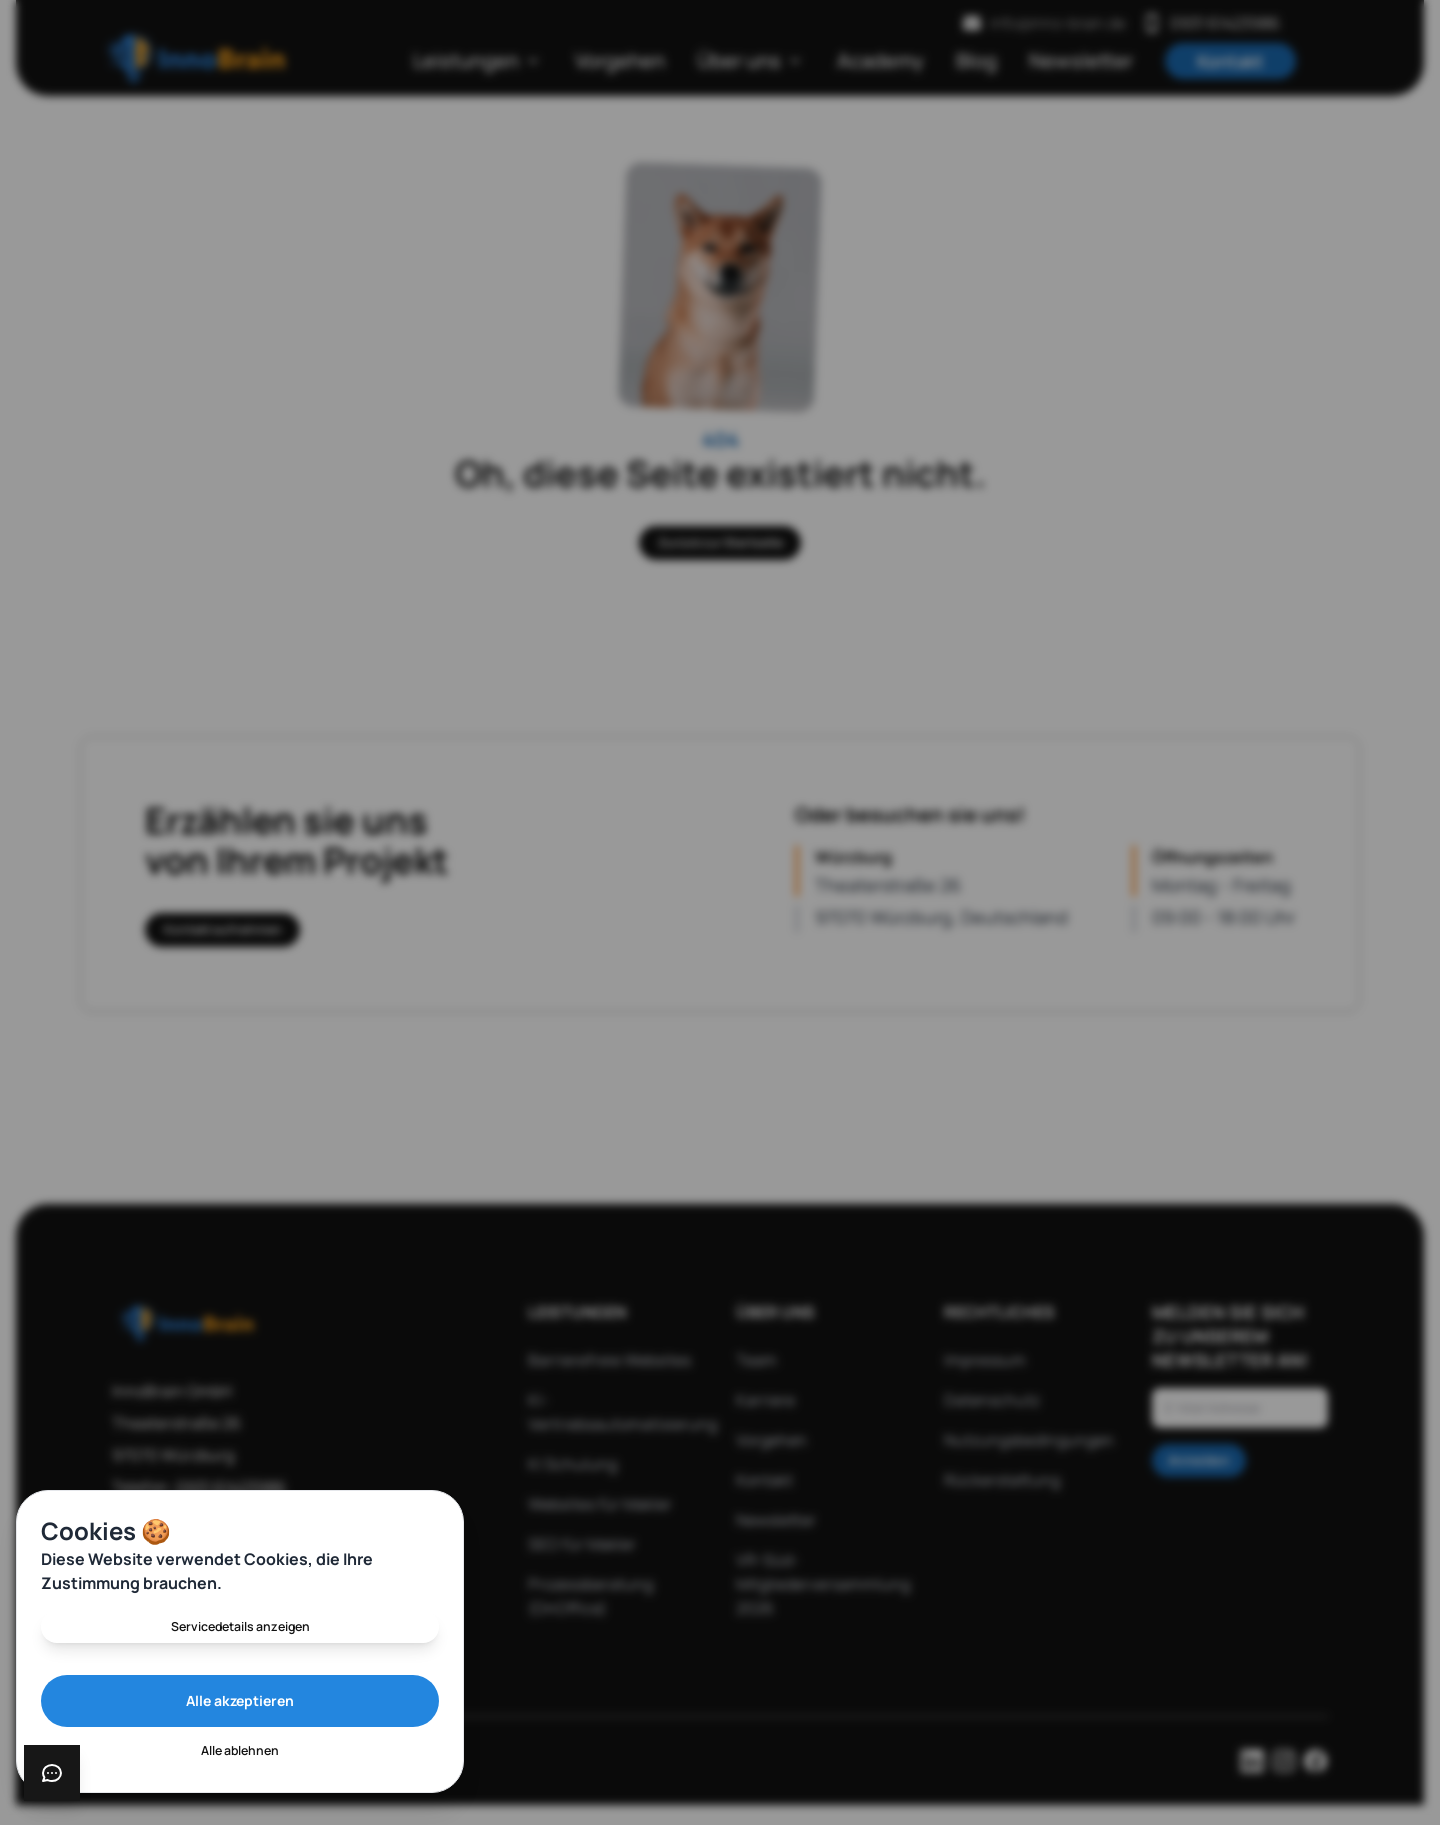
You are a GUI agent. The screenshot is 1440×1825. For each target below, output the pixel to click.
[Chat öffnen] (52, 1773)
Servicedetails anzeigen (240, 1621)
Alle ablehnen (240, 1749)
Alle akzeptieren (240, 1697)
